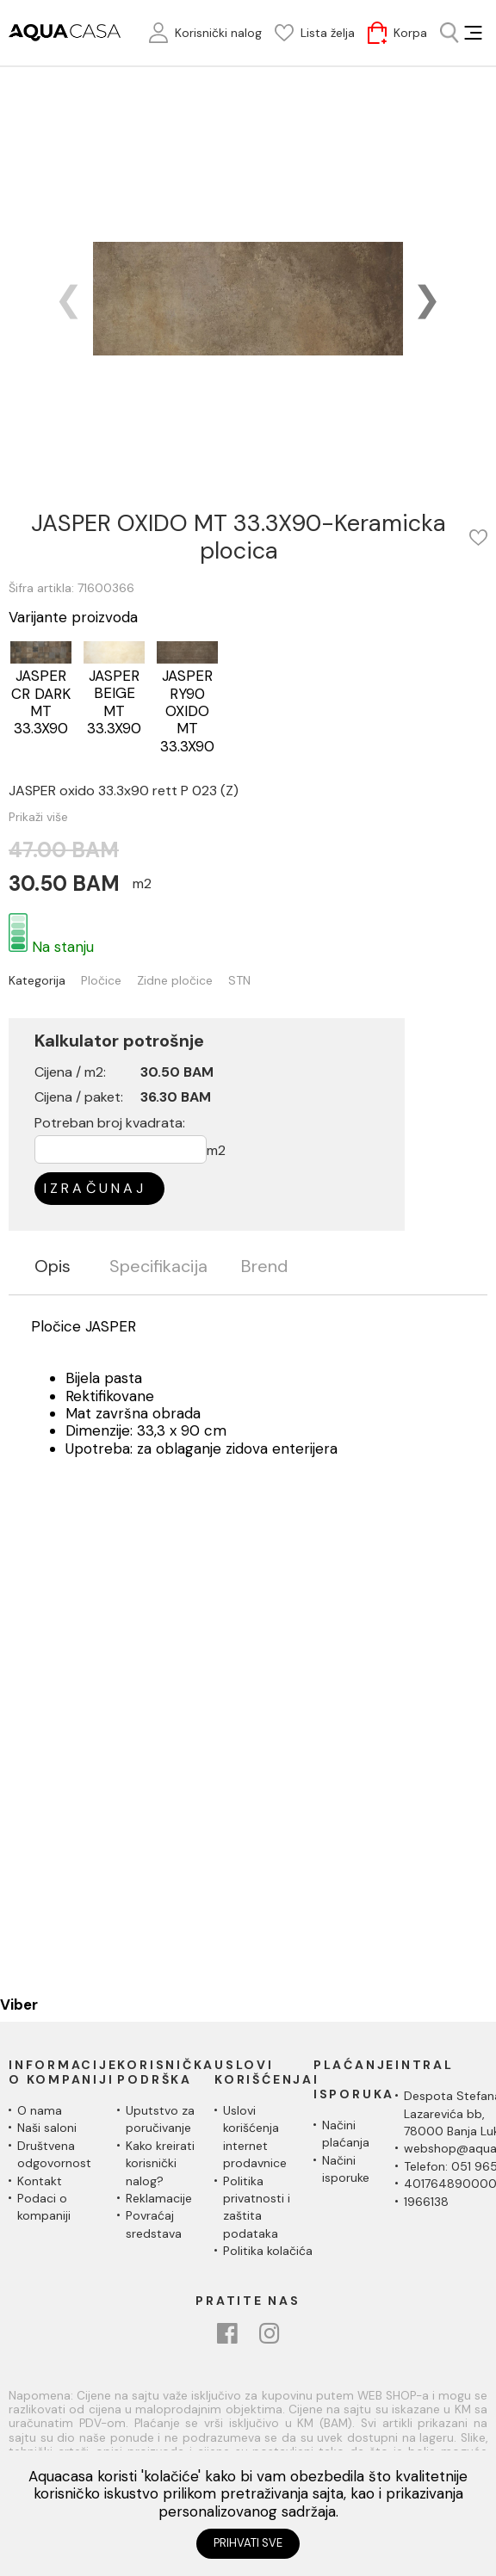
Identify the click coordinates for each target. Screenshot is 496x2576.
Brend (264, 1267)
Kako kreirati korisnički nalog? (160, 2163)
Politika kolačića (268, 2250)
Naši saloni (47, 2127)
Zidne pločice (175, 980)
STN (239, 980)
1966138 (426, 2201)
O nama (39, 2110)
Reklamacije (159, 2198)
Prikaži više (38, 817)
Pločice (101, 980)
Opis (52, 1267)
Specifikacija (158, 1267)
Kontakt (39, 2181)
